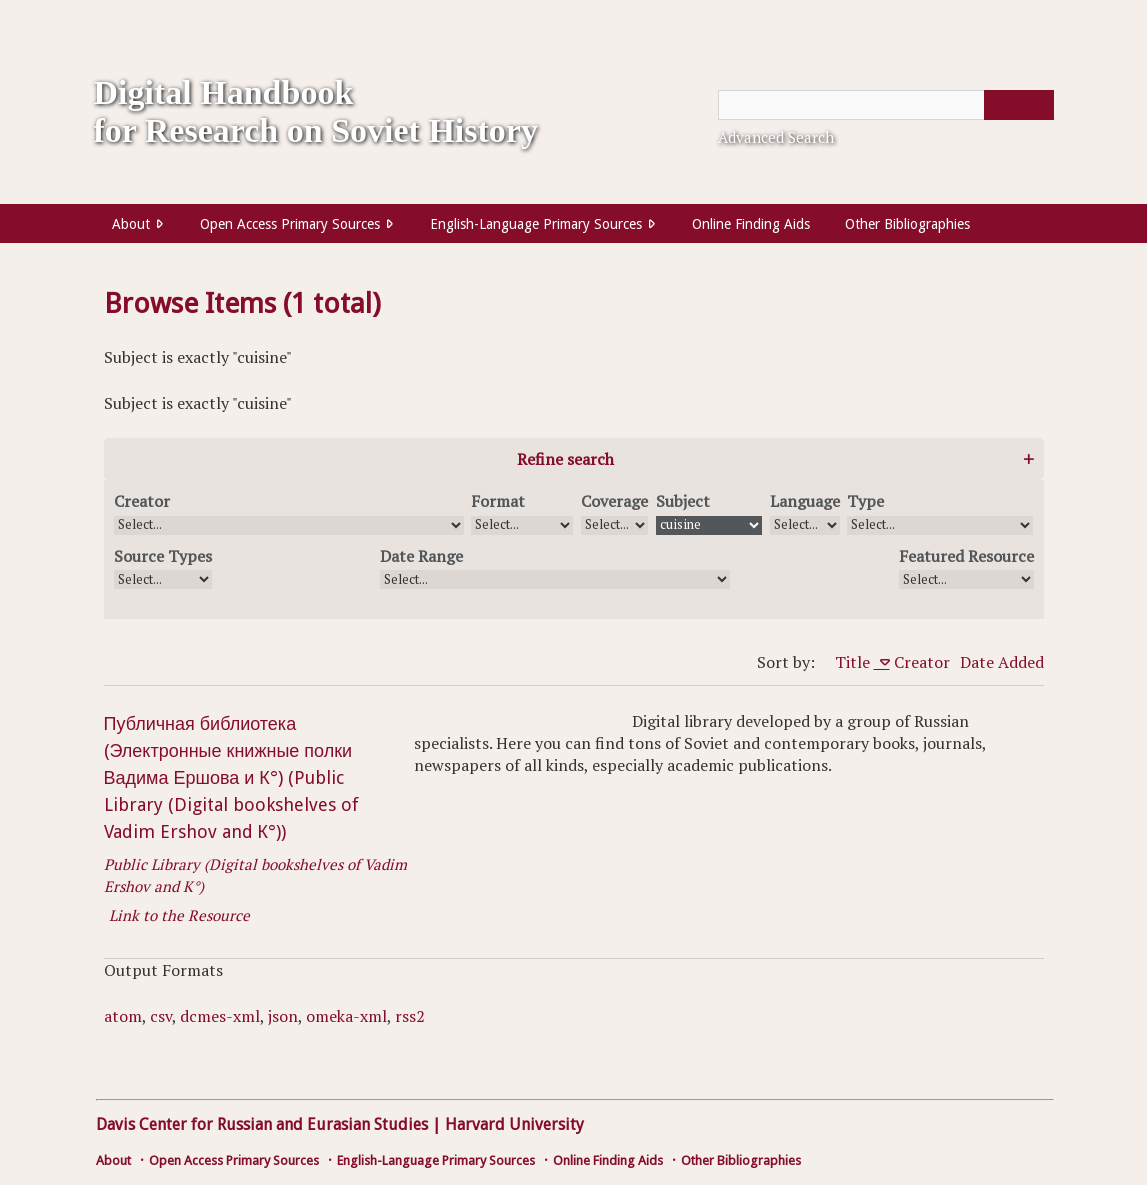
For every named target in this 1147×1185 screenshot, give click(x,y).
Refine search (565, 459)
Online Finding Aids (751, 224)
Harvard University (514, 1124)
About (131, 224)
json (283, 1016)
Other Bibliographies (907, 224)
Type (865, 501)
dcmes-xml (220, 1016)
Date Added (1002, 662)
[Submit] (1019, 105)
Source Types (163, 556)
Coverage (614, 501)
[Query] (886, 105)
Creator (142, 501)
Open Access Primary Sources (290, 224)
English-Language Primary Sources (536, 224)
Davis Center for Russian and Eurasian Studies (262, 1124)
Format (498, 501)
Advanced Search (776, 137)
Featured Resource (966, 556)
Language (805, 501)
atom (123, 1016)
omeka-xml (346, 1016)
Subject (683, 501)
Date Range (421, 556)
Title (854, 662)
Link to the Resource (179, 915)
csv (161, 1016)
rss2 (410, 1016)
